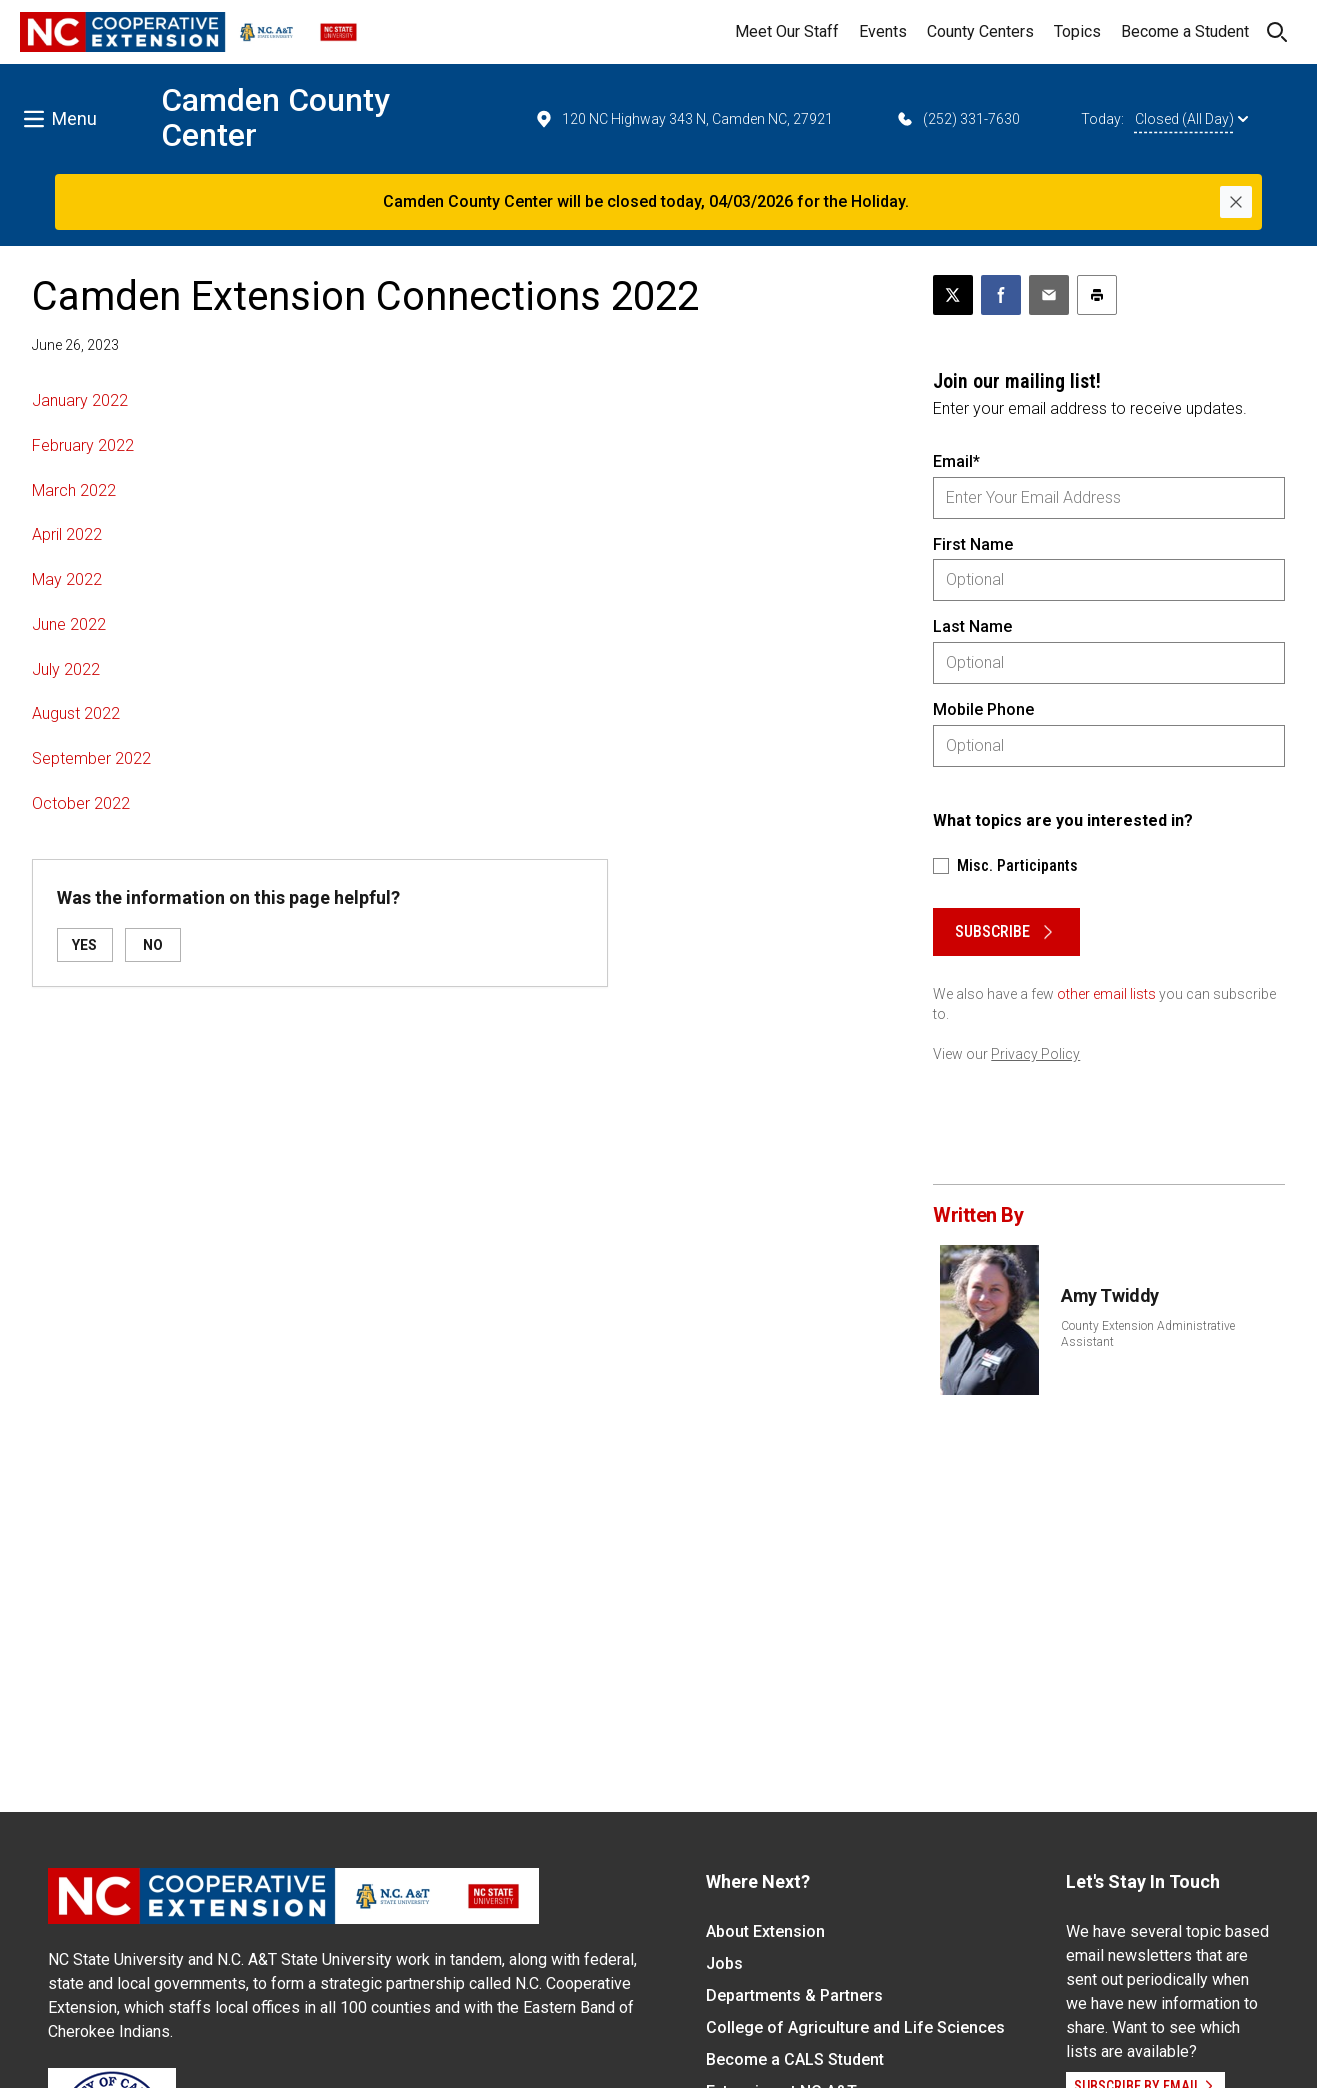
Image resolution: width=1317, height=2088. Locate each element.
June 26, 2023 (75, 345)
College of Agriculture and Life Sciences (855, 2027)
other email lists (1106, 994)
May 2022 (67, 579)
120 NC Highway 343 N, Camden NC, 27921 (683, 119)
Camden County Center (275, 117)
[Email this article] (1049, 295)
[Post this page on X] (953, 295)
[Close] (1236, 202)
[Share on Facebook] (1001, 295)
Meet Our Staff (787, 31)
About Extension (765, 1931)
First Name (973, 544)
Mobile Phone (983, 709)
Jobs (724, 1963)
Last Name (972, 626)
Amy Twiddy (1110, 1295)
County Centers (980, 31)
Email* (956, 461)
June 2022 (69, 624)
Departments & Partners (794, 1995)
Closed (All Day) (1191, 119)
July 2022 (66, 669)
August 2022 (76, 713)
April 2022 (67, 534)
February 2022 (83, 445)
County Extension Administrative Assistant (1148, 1334)
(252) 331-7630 (957, 119)
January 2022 (80, 400)
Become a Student (1185, 31)
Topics (1077, 31)
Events (883, 31)
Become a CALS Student (795, 2059)
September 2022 (91, 758)
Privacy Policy (1035, 1054)
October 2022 (81, 803)
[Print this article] (1097, 295)
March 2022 (74, 490)
